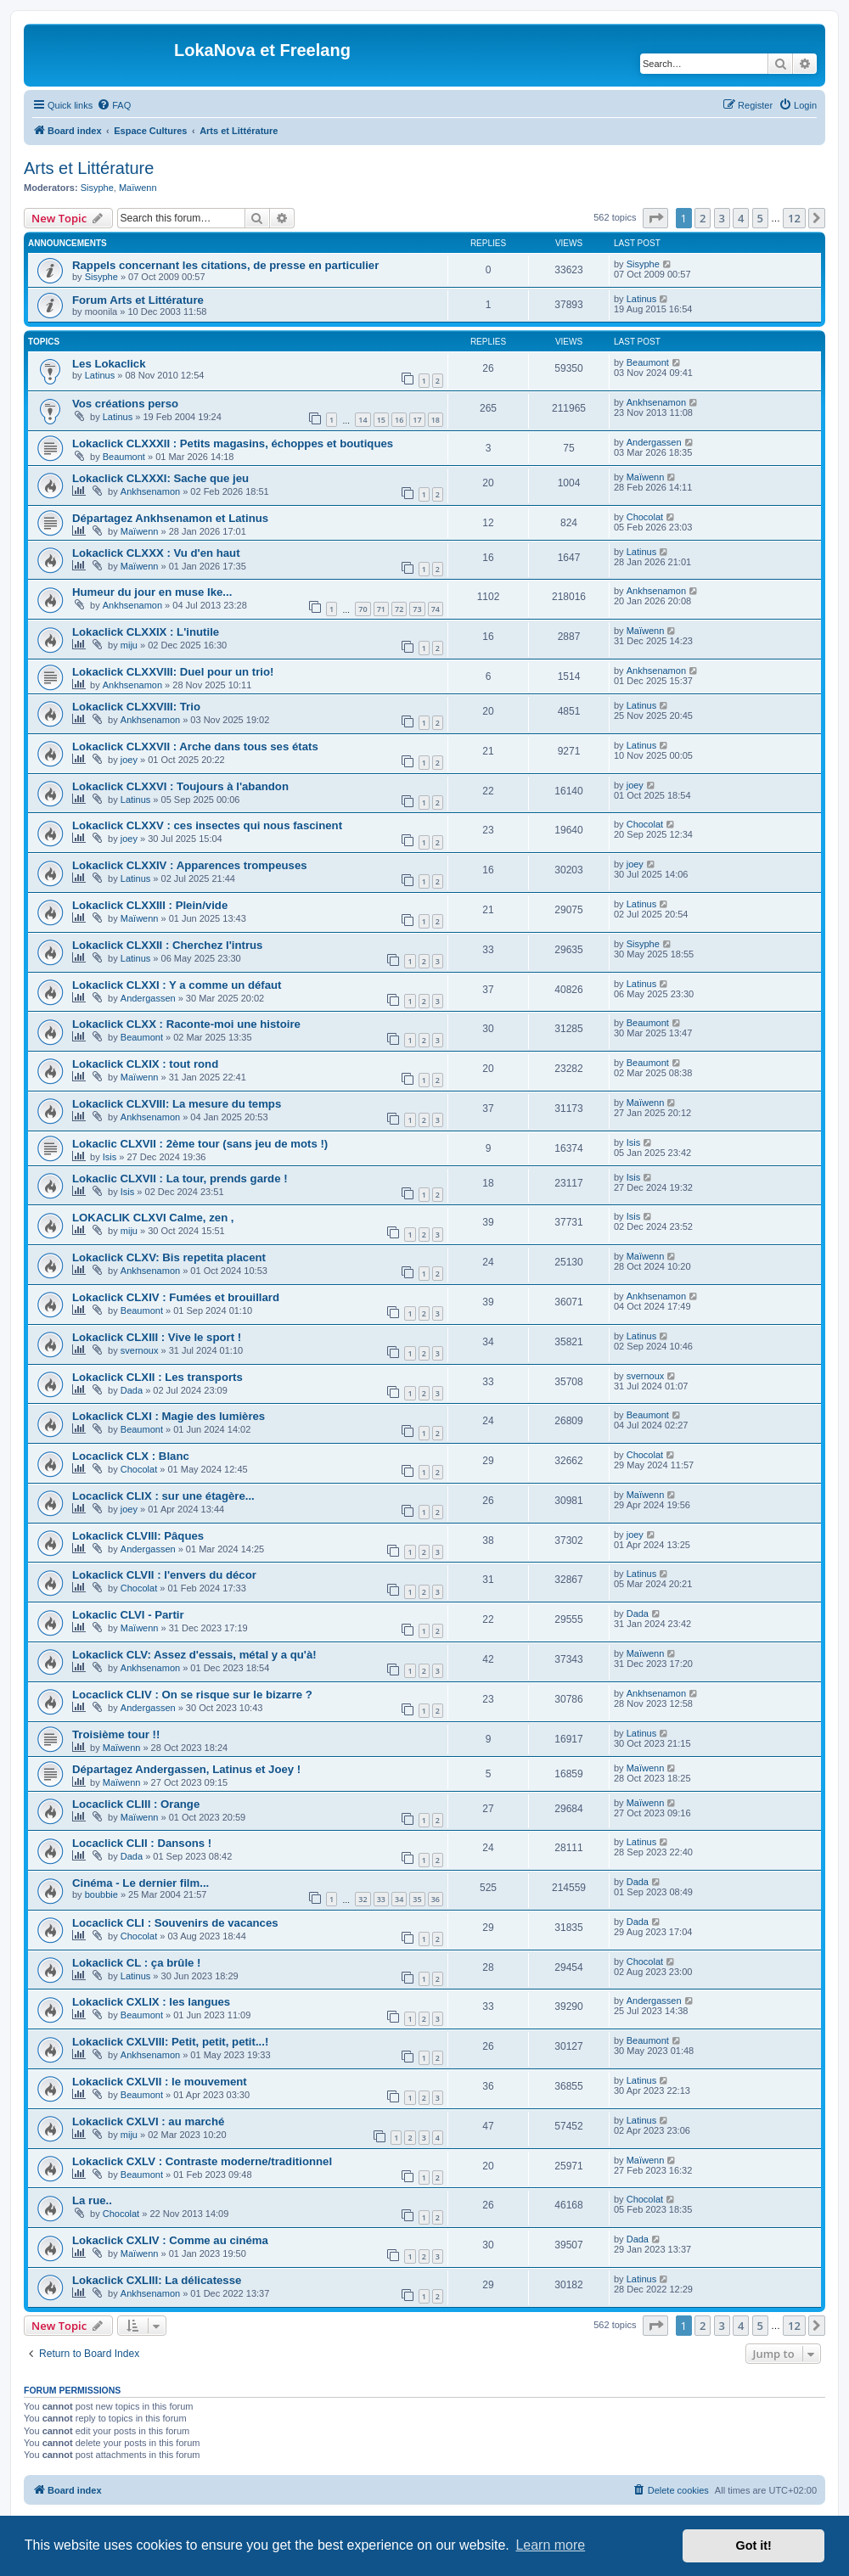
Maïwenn (138, 187)
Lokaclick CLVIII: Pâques (138, 1535)
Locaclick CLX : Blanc (130, 1456)
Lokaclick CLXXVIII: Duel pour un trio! (172, 671)
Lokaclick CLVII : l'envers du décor (164, 1575)
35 (417, 1899)
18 (435, 419)
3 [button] (722, 218)
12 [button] (794, 218)
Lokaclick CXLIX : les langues (151, 2001)
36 (435, 1899)
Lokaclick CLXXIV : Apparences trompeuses (189, 865)
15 (381, 419)
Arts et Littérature (89, 168)
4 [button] (741, 218)
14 (362, 419)
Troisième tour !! (116, 1734)
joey (129, 760)
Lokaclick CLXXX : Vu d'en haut (156, 553)
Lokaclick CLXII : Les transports (157, 1377)
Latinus (641, 299)
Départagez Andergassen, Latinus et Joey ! (186, 1769)
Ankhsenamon (656, 402)
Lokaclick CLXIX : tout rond (145, 1064)
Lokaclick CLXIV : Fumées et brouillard (175, 1297)
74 (435, 609)
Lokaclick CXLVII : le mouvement (159, 2081)
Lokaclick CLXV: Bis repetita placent (169, 1257)
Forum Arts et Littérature (138, 300)
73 (417, 609)
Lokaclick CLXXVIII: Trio (136, 706)
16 (399, 419)
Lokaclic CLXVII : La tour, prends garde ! (180, 1178)
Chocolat (645, 517)
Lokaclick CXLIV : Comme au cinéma (170, 2240)
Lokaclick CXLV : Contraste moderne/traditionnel (202, 2161)
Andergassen (654, 442)
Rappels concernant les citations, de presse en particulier (225, 265)
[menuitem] (114, 105)
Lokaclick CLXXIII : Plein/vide (150, 905)
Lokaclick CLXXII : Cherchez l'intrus (167, 945)
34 (399, 1899)
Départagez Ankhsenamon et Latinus (170, 518)
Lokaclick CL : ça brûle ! (136, 1962)
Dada (132, 1390)
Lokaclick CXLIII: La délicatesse (156, 2280)
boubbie (101, 1894)
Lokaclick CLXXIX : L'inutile (145, 632)
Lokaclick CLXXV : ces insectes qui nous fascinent (207, 825)
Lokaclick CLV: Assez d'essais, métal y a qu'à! (194, 1654)
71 (381, 609)
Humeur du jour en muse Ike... (152, 592)
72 (399, 609)
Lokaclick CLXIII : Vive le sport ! (156, 1337)
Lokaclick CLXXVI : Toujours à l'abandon (180, 786)
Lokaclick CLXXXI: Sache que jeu (160, 478)
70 (362, 609)
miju (129, 645)
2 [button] (703, 218)
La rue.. (92, 2200)
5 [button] (760, 218)
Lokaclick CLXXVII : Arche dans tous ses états (195, 746)
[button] (655, 218)
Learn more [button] (550, 2545)
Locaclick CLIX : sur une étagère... (163, 1496)
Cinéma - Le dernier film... (140, 1883)
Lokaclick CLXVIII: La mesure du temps (176, 1103)
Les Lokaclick (109, 363)
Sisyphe (97, 187)
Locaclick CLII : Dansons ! (141, 1843)
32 (362, 1899)
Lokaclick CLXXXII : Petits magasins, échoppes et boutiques (232, 443)
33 (381, 1899)
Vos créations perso (125, 403)
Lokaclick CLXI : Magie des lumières (168, 1416)
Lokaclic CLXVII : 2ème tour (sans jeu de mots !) (200, 1143)
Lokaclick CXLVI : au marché (148, 2121)
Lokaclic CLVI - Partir (128, 1614)
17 (417, 419)
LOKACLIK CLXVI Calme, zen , (153, 1217)
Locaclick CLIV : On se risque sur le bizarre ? (192, 1694)
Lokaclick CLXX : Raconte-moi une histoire (186, 1024)
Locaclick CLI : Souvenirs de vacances (175, 1923)
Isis (110, 1157)
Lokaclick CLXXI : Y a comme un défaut (177, 985)
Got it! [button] (754, 2545)
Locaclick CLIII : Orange (136, 1804)
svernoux (140, 1350)
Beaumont (648, 362)
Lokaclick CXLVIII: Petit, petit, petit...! (170, 2041)
